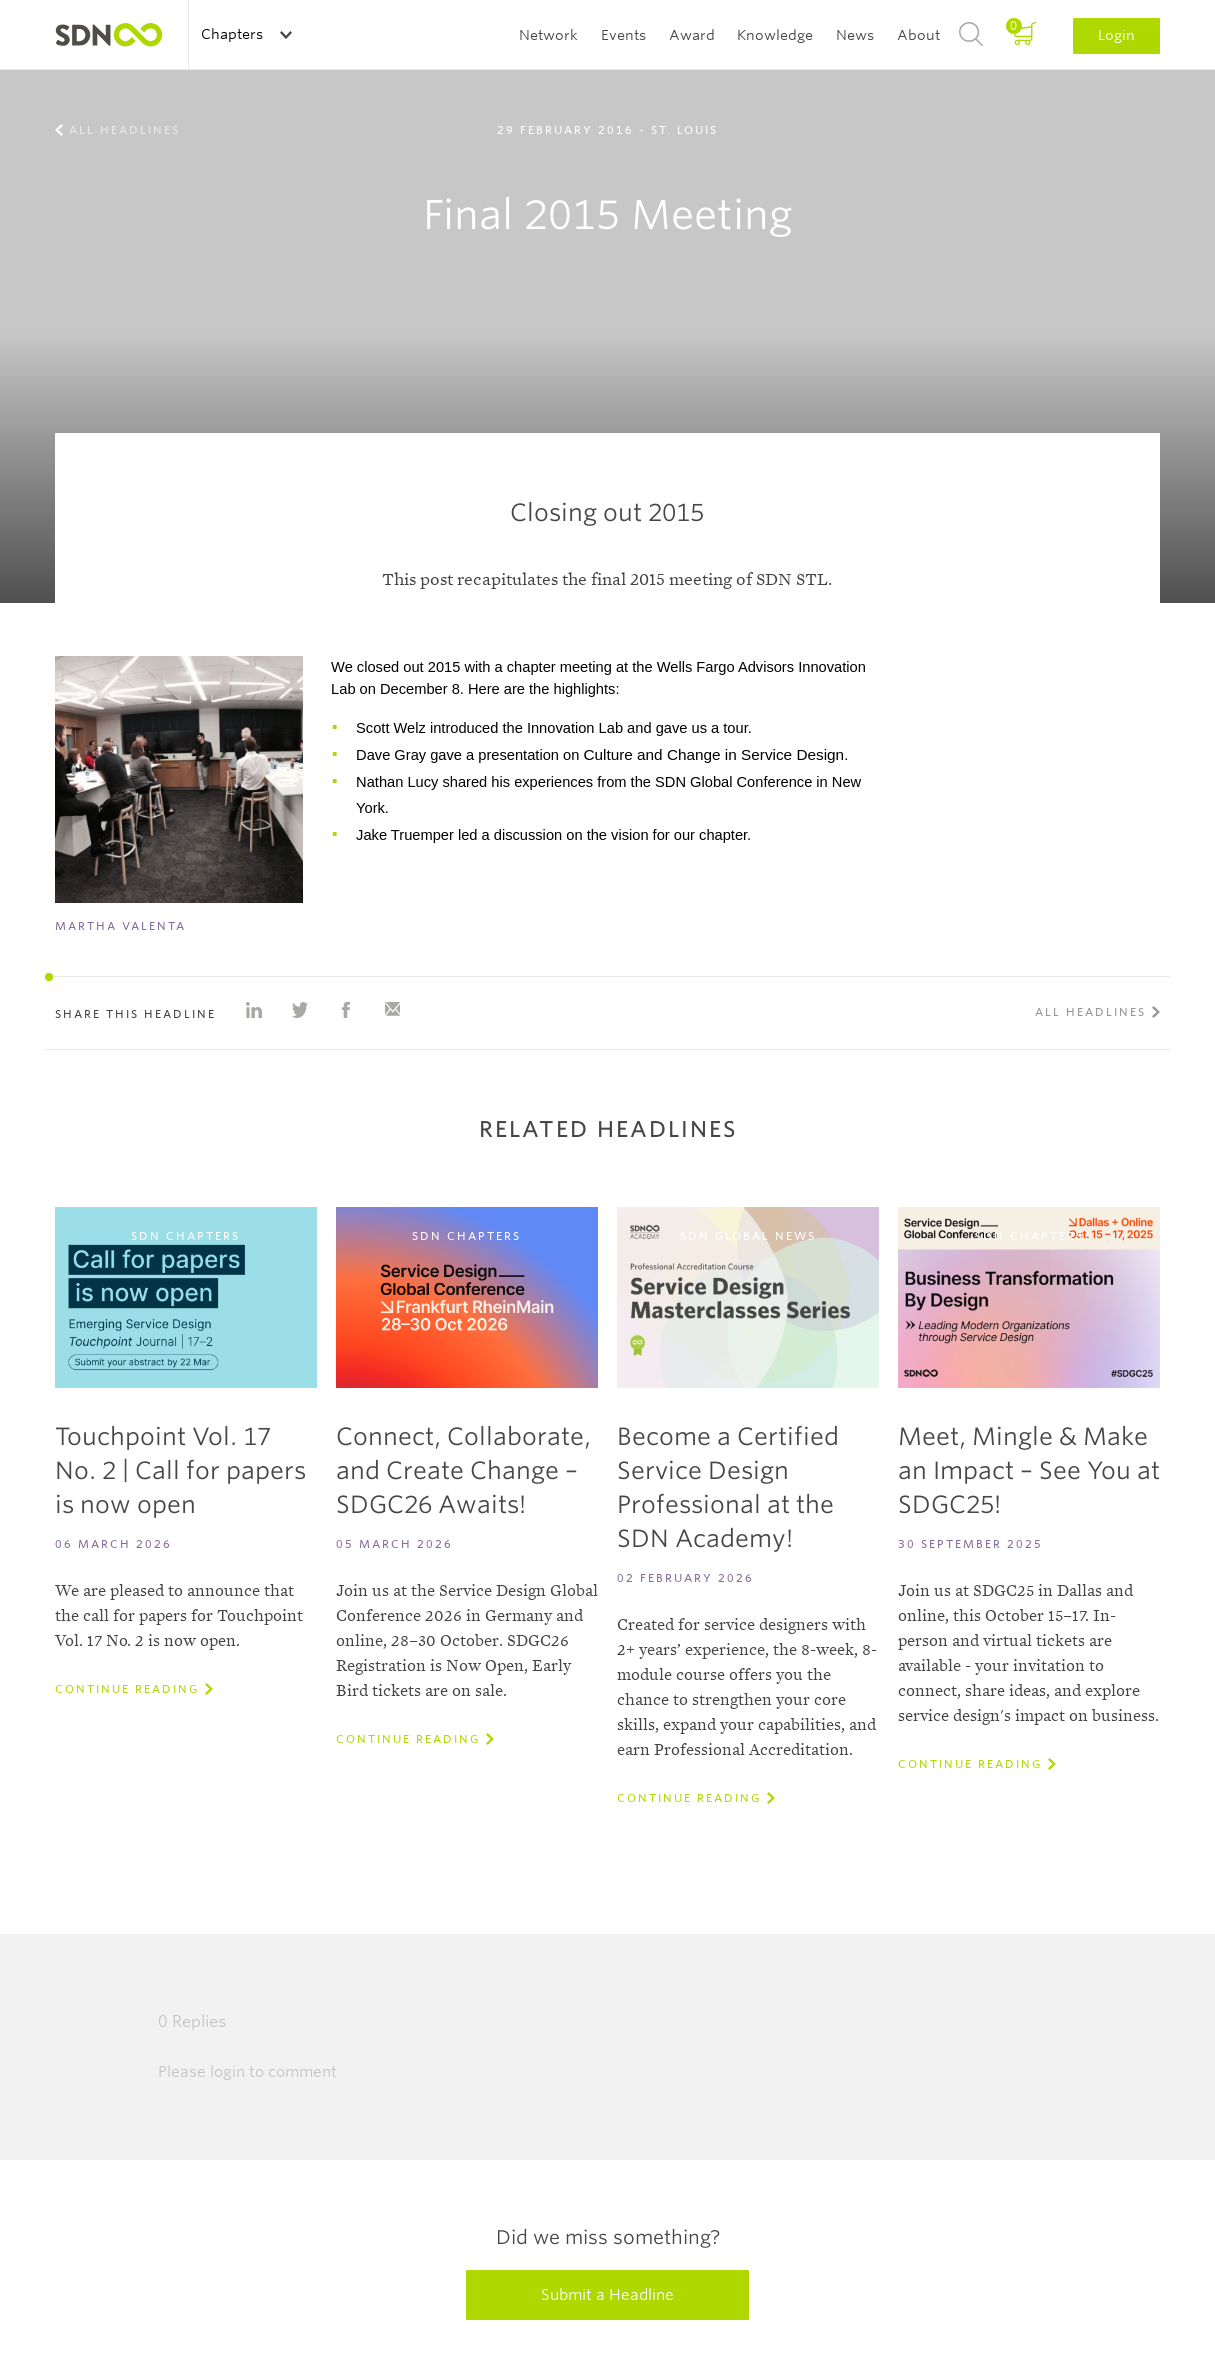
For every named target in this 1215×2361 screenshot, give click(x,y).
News (855, 35)
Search (971, 35)
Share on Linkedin (254, 1010)
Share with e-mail (392, 1010)
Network (548, 35)
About (918, 35)
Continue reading (127, 1689)
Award (692, 35)
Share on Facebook (346, 1010)
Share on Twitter (300, 1010)
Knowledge (775, 35)
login (227, 2072)
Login (1116, 35)
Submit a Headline (607, 2295)
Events (623, 35)
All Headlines (124, 130)
